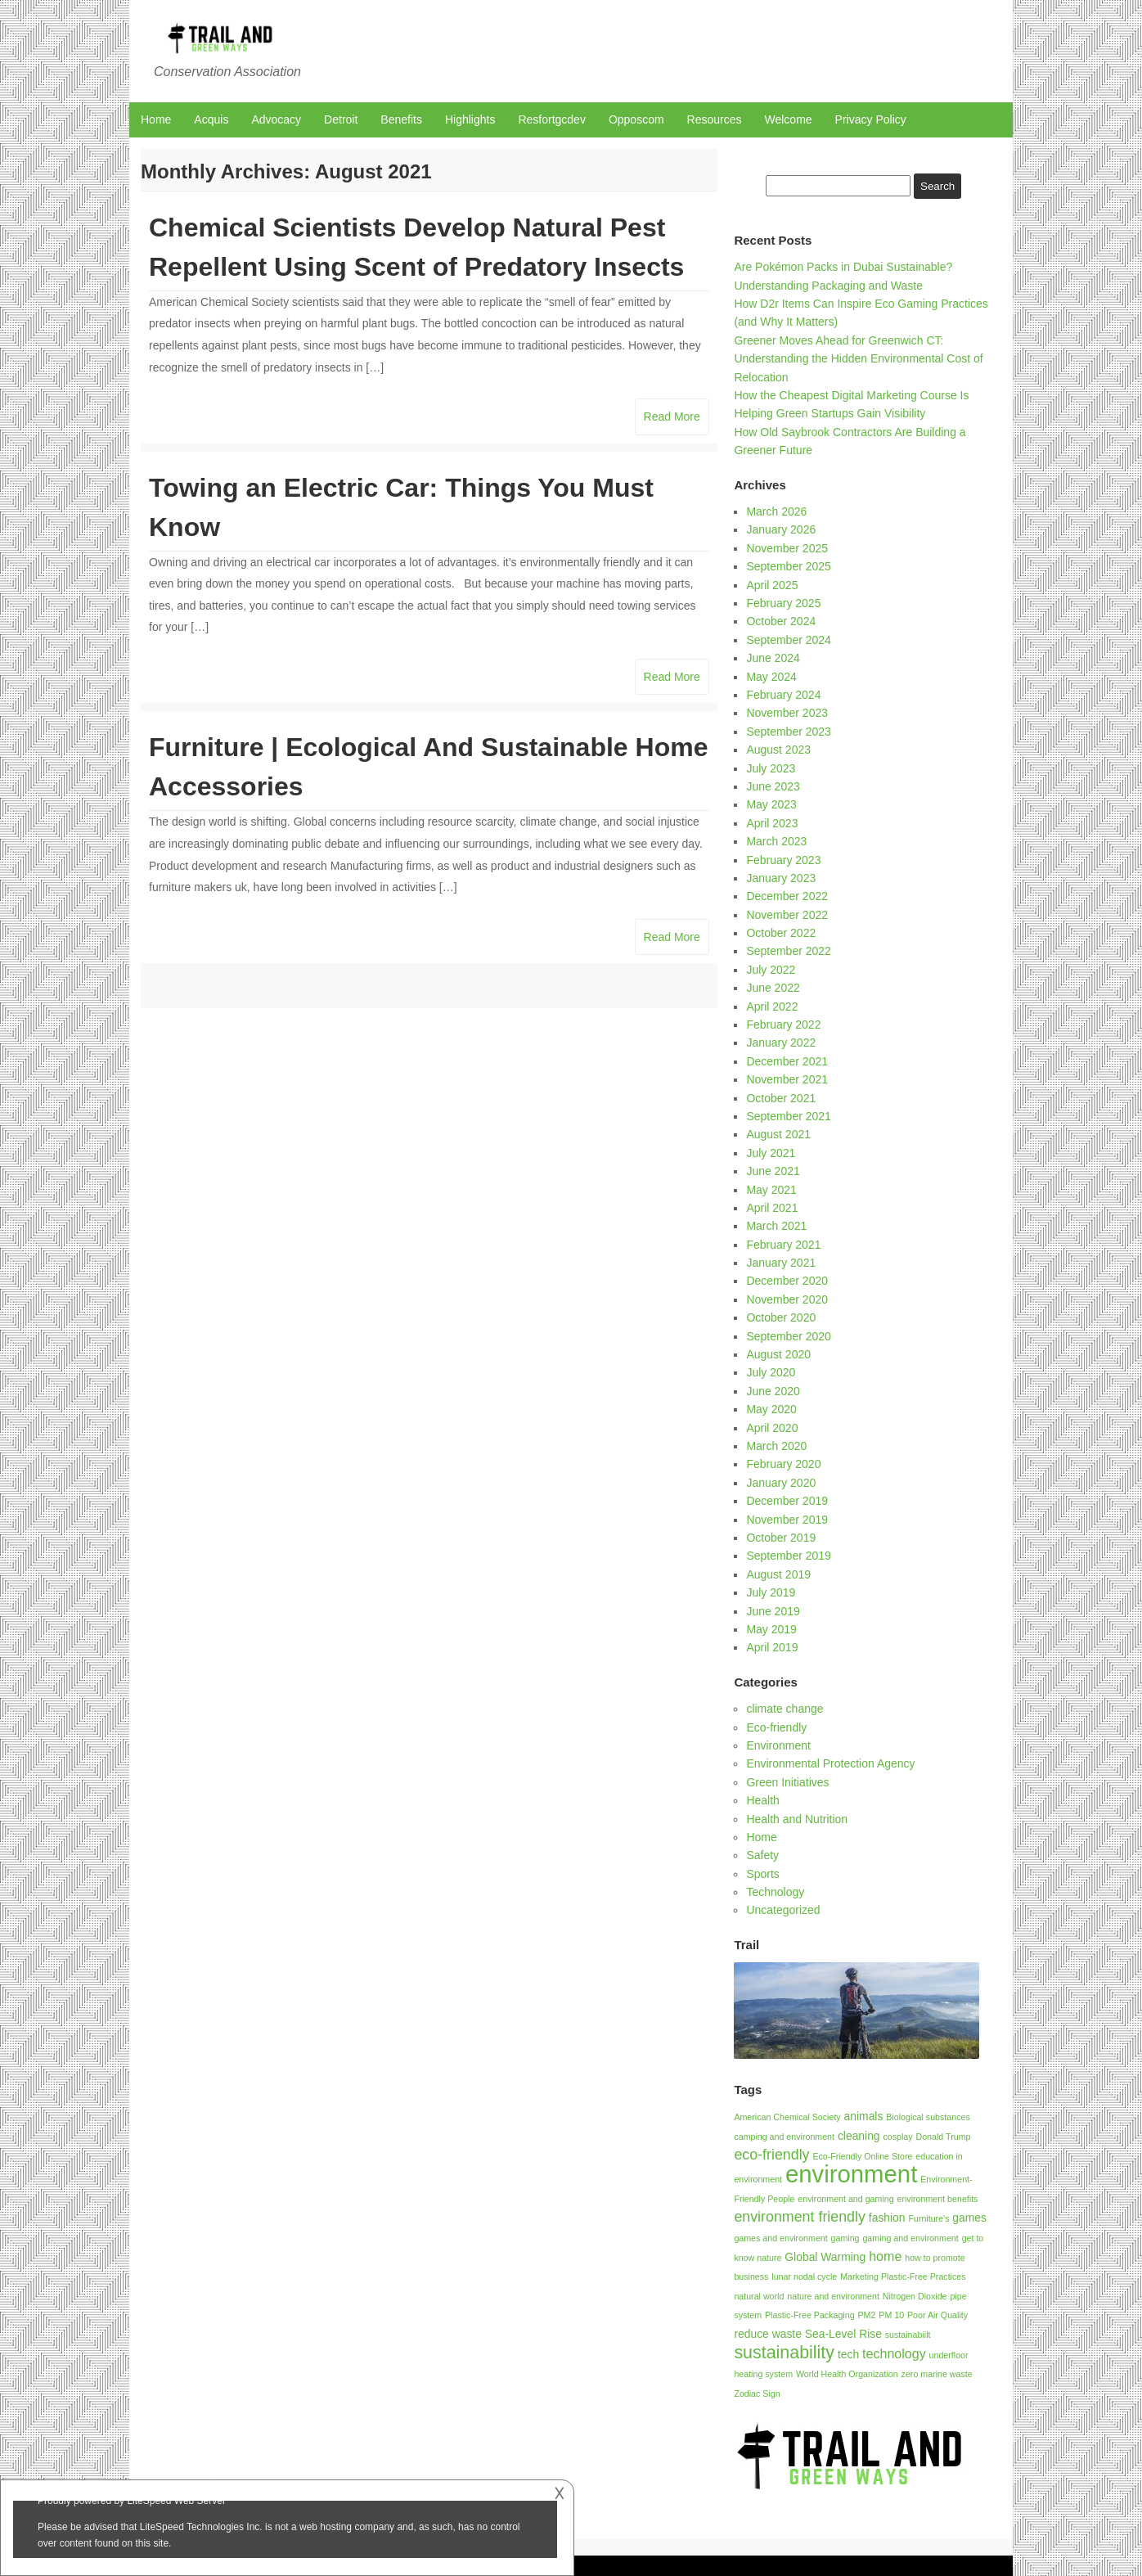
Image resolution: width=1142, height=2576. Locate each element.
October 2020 (781, 1317)
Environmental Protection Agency (830, 1763)
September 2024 (788, 639)
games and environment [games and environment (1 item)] (780, 2238)
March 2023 (776, 841)
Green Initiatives (787, 1782)
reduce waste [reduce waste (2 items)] (768, 2333)
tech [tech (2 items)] (848, 2354)
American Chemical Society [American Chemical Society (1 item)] (787, 2117)
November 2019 (787, 1519)
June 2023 (772, 786)
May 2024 (771, 676)
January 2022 (781, 1042)
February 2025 (783, 603)
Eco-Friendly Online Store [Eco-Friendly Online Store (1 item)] (862, 2156)
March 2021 (776, 1225)
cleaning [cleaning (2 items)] (859, 2135)
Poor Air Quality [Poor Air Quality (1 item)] (937, 2315)
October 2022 (781, 932)
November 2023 (787, 712)
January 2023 (781, 878)
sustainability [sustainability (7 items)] (784, 2352)
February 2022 (783, 1024)
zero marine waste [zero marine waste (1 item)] (937, 2374)
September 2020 (788, 1336)
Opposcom (636, 119)
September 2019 (788, 1555)
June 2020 (772, 1391)
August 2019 (778, 1574)
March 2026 (776, 511)
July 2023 (770, 768)
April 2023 (772, 823)
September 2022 (788, 950)
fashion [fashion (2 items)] (887, 2217)
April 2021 (772, 1207)
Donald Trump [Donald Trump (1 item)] (943, 2136)
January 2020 (781, 1482)
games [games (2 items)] (969, 2217)
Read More (672, 416)
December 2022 (787, 896)
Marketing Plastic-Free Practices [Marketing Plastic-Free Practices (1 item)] (902, 2276)
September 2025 (788, 566)
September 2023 (788, 731)
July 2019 (770, 1592)
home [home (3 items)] (885, 2256)
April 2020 (772, 1427)
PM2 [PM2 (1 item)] (866, 2315)
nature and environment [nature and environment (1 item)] (833, 2296)
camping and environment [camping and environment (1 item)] (784, 2136)
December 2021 (787, 1061)
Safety (762, 1855)
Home (156, 119)
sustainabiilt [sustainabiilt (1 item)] (908, 2335)
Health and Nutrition (797, 1819)
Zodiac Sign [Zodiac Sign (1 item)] (757, 2393)
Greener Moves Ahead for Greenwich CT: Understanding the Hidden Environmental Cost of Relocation (858, 359)
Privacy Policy (870, 119)
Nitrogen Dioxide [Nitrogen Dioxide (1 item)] (915, 2296)
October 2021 (781, 1098)
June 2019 (772, 1611)
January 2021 (781, 1262)
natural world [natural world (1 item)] (759, 2296)
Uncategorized (783, 1909)
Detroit (340, 119)
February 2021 (783, 1244)
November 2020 (787, 1299)
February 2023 (783, 860)
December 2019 (787, 1500)
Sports (762, 1873)
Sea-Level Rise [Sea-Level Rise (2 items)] (843, 2333)
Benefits (401, 119)
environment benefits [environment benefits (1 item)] (937, 2199)
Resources (714, 119)
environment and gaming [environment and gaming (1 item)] (845, 2199)
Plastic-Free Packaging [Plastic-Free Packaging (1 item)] (810, 2315)
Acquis (211, 119)
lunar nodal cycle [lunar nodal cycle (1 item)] (804, 2276)
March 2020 (776, 1445)
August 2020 (778, 1354)
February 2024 (783, 694)
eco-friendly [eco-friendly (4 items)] (771, 2154)
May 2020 (771, 1409)
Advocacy (276, 119)
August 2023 (778, 749)
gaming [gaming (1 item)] (845, 2238)
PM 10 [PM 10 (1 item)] (891, 2315)
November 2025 (787, 548)
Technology (775, 1891)
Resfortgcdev (551, 119)
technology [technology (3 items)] (894, 2353)
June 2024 (772, 657)
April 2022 (772, 1006)
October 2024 (781, 621)
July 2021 (770, 1153)
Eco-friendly (776, 1727)
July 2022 (770, 969)
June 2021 (772, 1171)
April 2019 (772, 1647)
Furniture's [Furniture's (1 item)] (928, 2218)
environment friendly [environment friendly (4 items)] (799, 2217)
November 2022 (787, 914)
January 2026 (781, 529)
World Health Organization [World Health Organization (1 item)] (847, 2374)
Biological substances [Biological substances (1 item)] (927, 2117)
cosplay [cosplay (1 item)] (897, 2136)
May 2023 (771, 804)
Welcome (788, 119)
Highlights (470, 119)
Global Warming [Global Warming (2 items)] (825, 2256)
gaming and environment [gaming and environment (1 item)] (910, 2238)
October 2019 (781, 1537)
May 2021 (771, 1189)
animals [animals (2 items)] (863, 2116)
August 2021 (778, 1134)
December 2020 (787, 1280)
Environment (778, 1745)
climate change (784, 1708)
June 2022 (772, 987)
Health (762, 1800)
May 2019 (771, 1629)
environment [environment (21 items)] (851, 2173)
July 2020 (770, 1372)
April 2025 (772, 585)
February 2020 (783, 1463)
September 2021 (788, 1116)
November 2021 (787, 1079)
